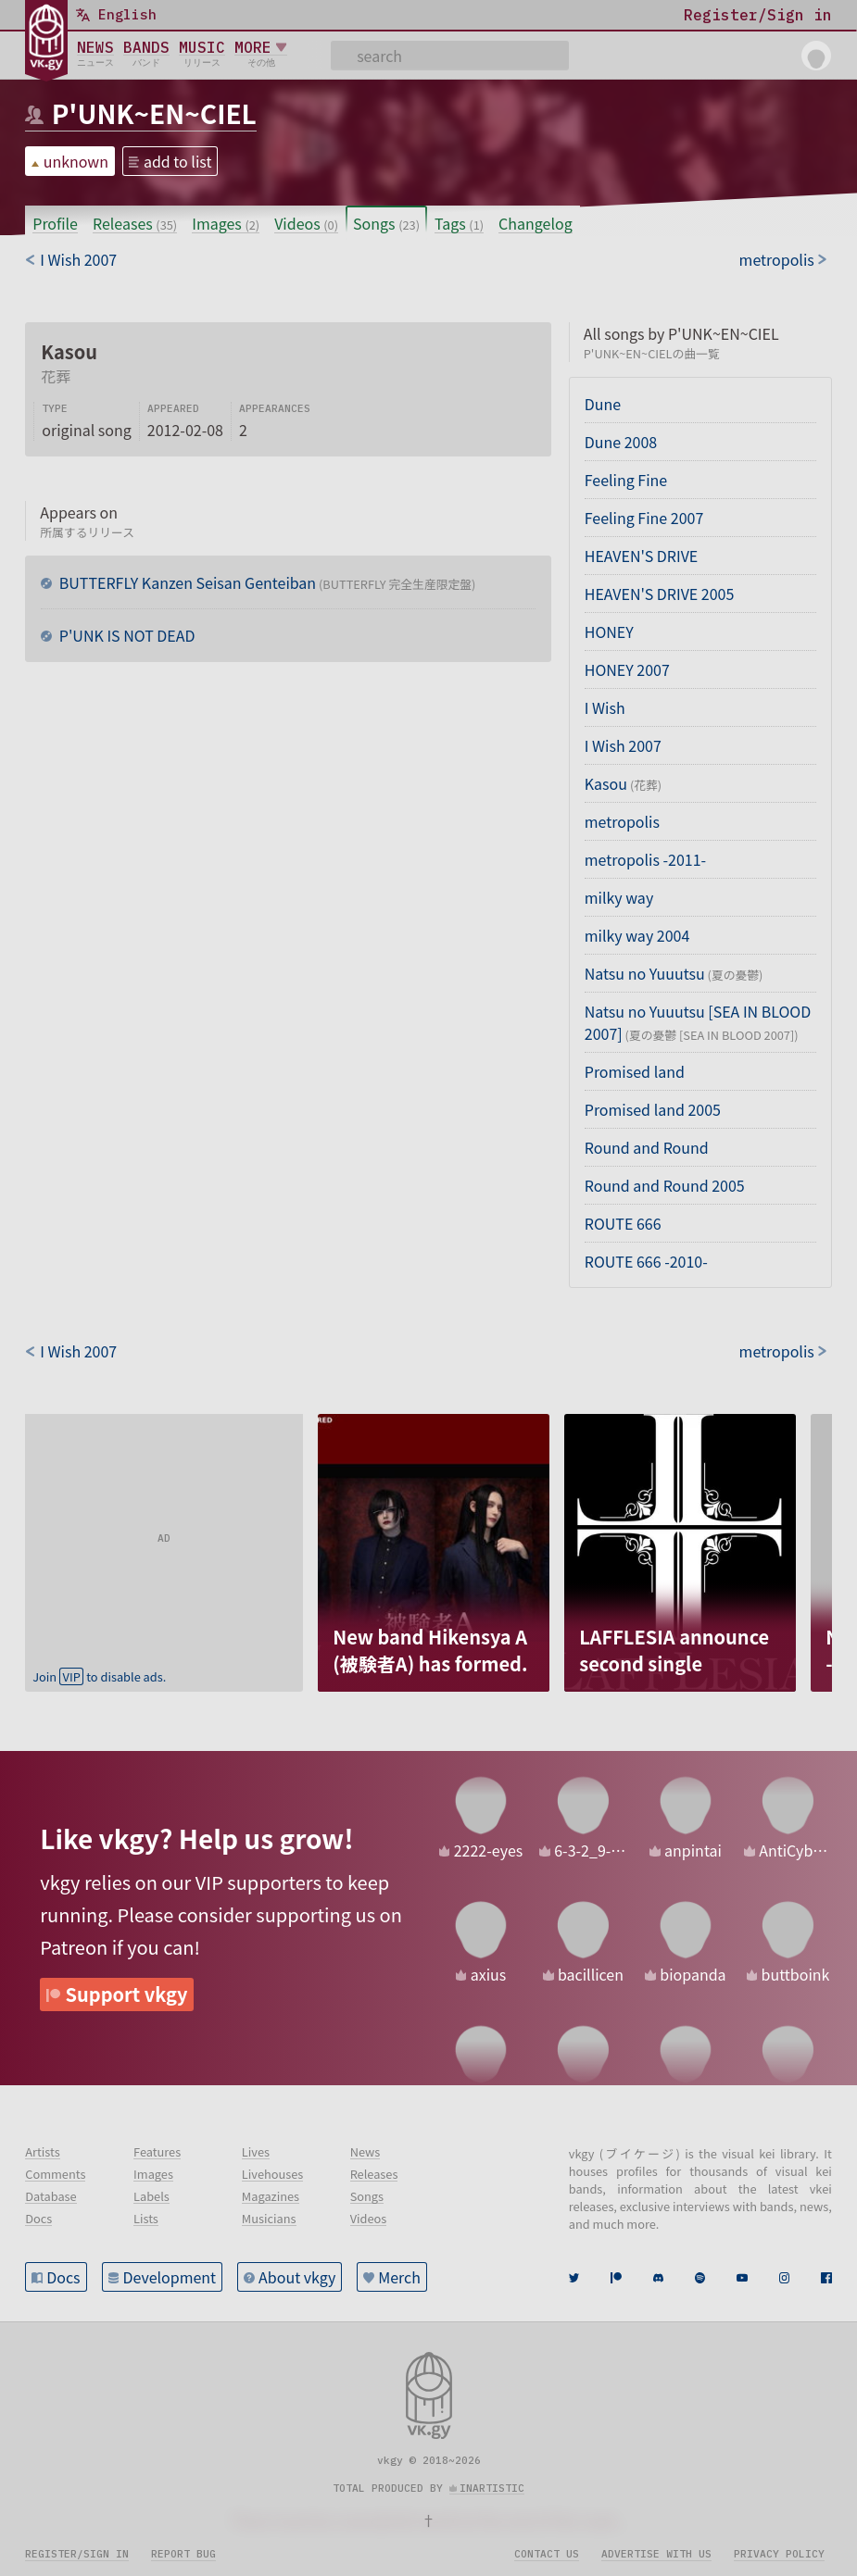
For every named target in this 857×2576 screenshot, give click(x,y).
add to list (178, 161)
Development (170, 2277)
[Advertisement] (164, 1529)
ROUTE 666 (623, 1223)
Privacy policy (779, 2553)
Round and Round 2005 (665, 1185)
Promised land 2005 (653, 1109)
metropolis (622, 821)
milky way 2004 (637, 935)
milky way (619, 897)
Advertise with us (656, 2553)
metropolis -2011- (645, 859)
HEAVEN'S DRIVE (642, 555)
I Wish (605, 707)
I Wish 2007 (623, 745)
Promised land (635, 1071)
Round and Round (647, 1147)
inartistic (492, 2488)
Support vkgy (127, 1994)
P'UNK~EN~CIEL (154, 112)
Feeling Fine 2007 (644, 517)
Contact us (546, 2553)
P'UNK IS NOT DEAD (125, 635)
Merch (399, 2277)
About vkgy (296, 2277)
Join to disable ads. (99, 1676)
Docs (63, 2277)
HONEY (609, 631)
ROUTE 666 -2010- (646, 1261)
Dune (603, 404)
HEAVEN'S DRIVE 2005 (660, 593)
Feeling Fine (626, 480)
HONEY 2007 (627, 669)
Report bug (183, 2553)
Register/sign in (77, 2553)
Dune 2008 (621, 442)
